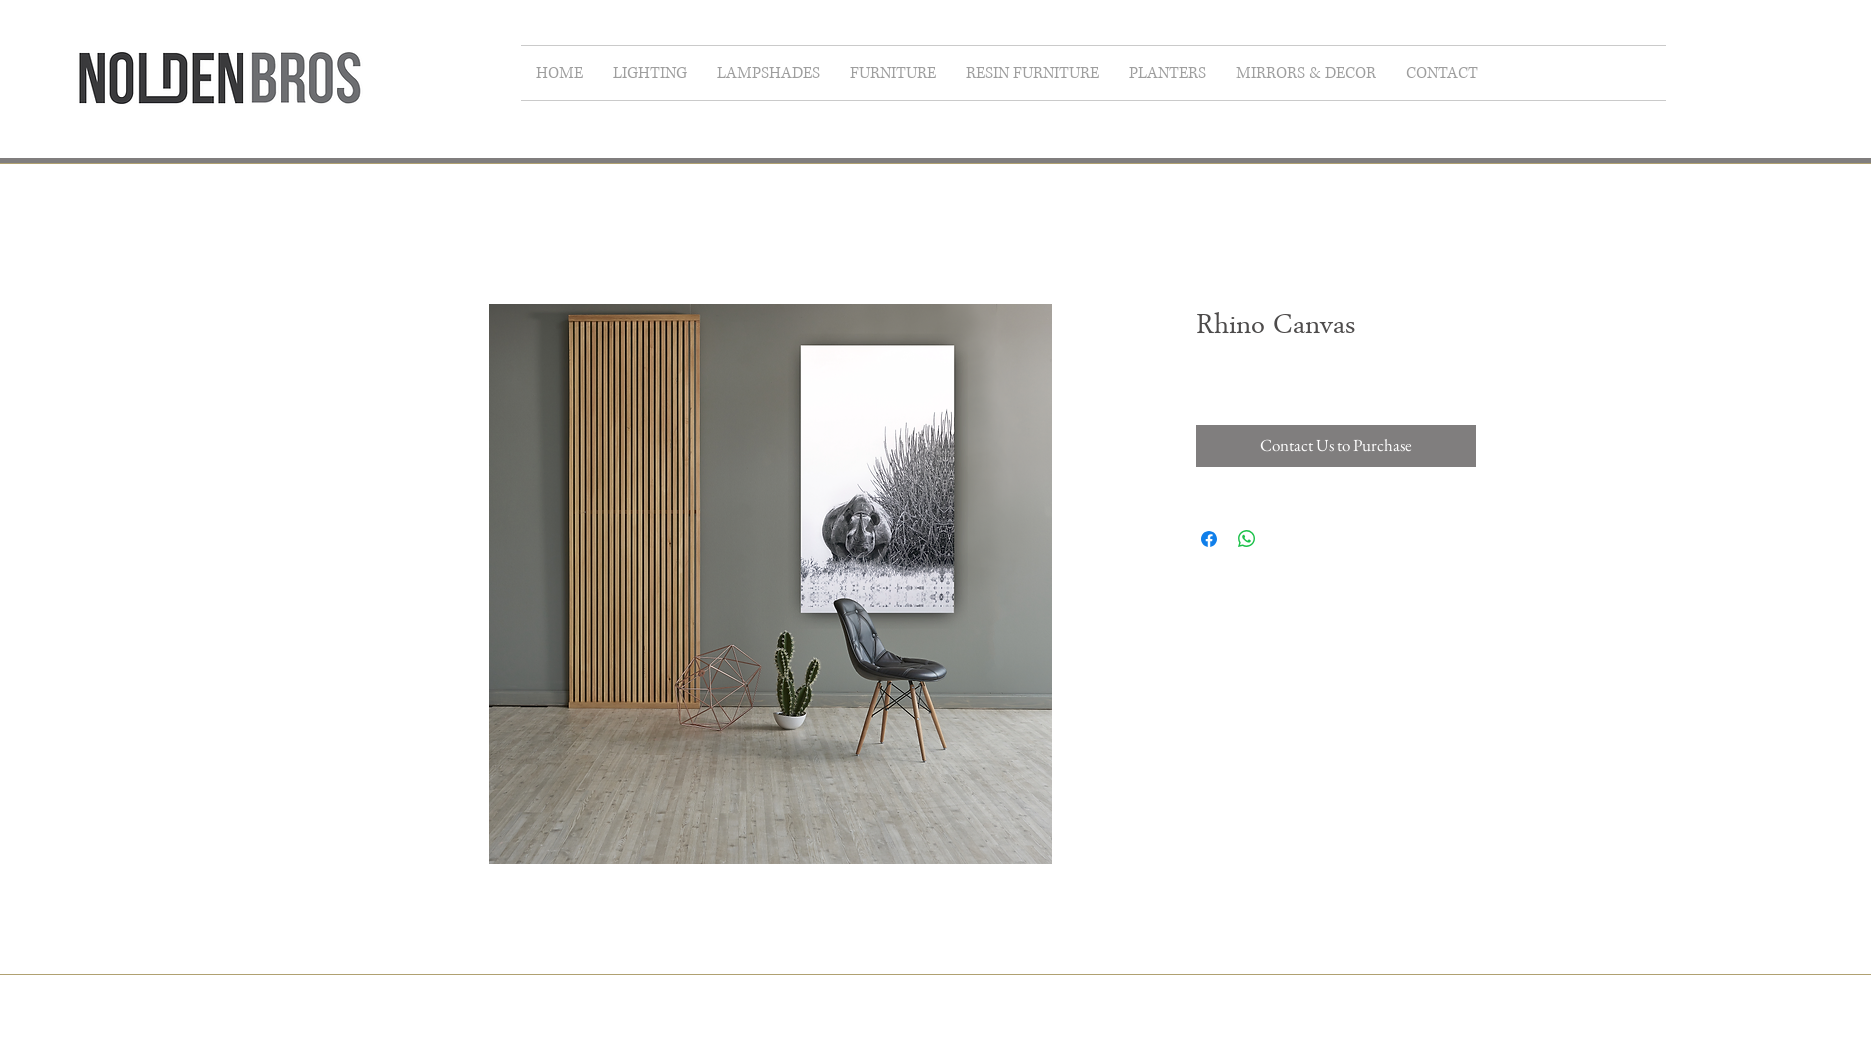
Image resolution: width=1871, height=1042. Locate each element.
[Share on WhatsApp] (1247, 539)
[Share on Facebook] (1209, 539)
